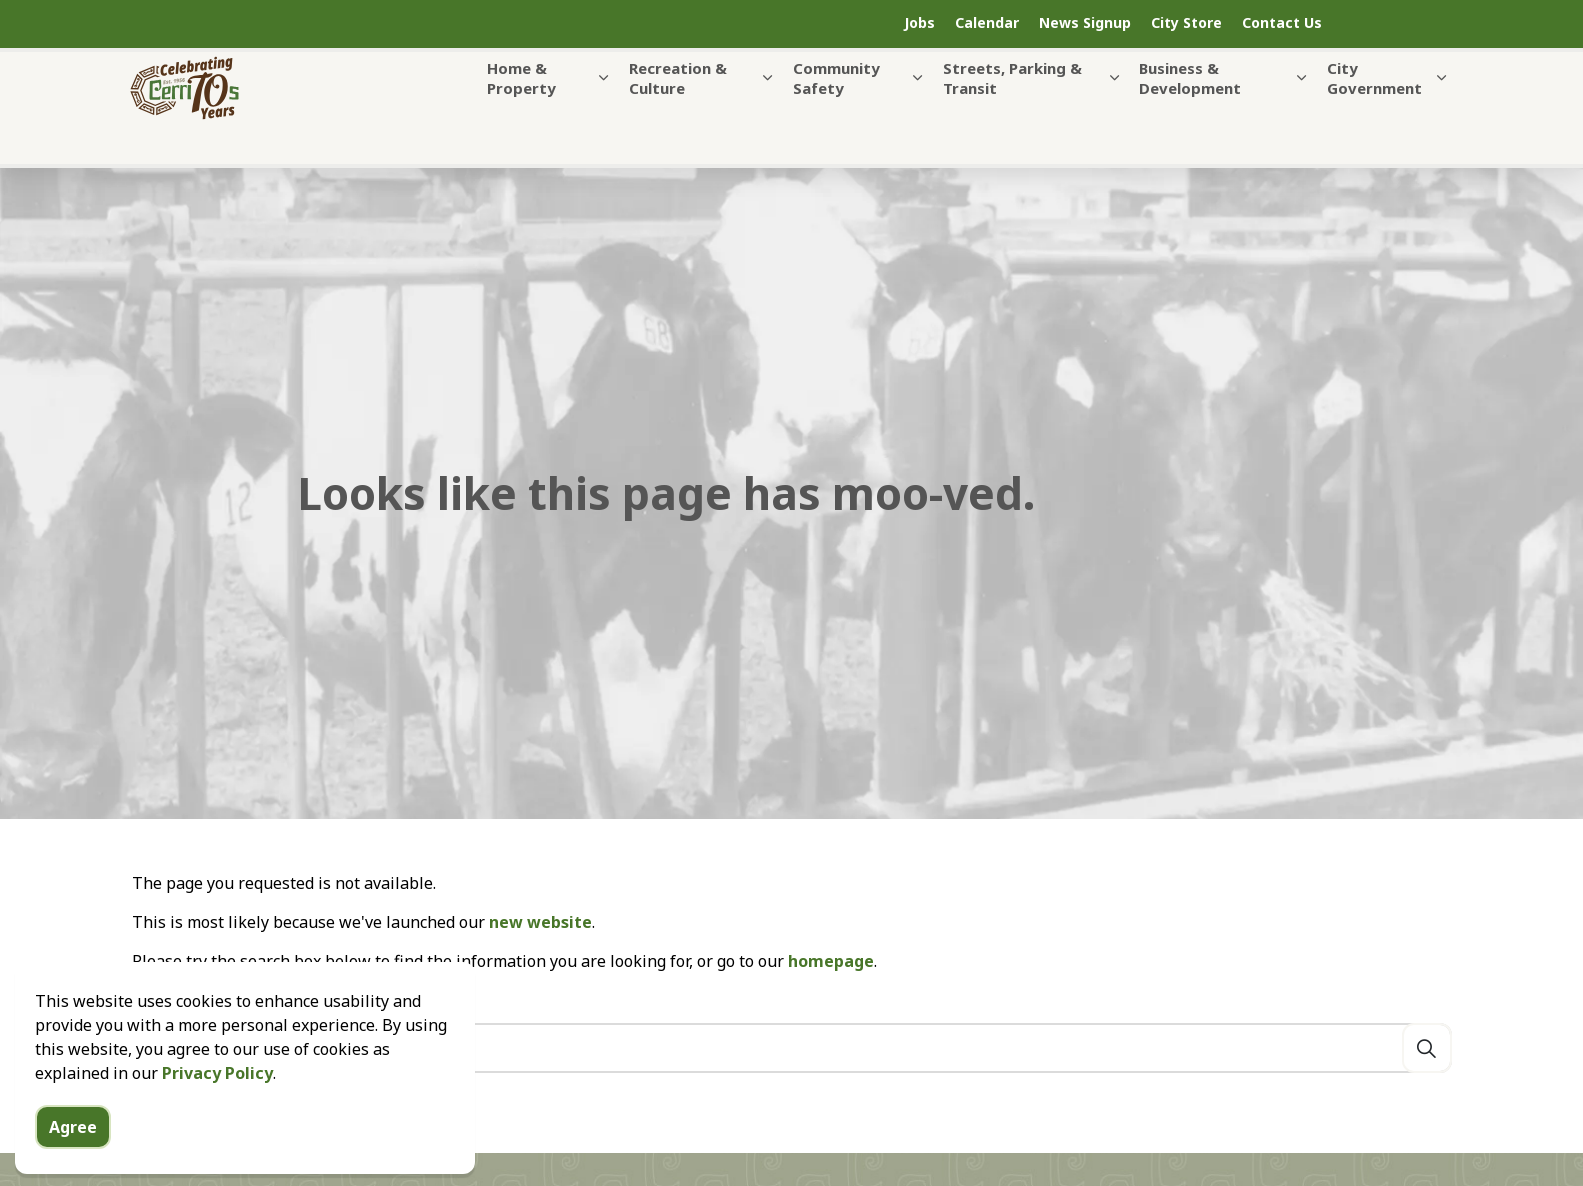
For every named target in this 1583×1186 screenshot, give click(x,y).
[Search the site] (792, 1048)
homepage (831, 961)
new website (540, 922)
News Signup (1085, 22)
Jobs (919, 22)
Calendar (987, 22)
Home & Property (521, 118)
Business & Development (1190, 118)
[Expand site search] (1402, 24)
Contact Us (1282, 22)
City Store (1186, 22)
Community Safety (836, 118)
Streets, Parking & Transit (1012, 118)
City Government (1374, 118)
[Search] (1427, 1048)
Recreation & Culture (678, 118)
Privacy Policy (217, 1125)
